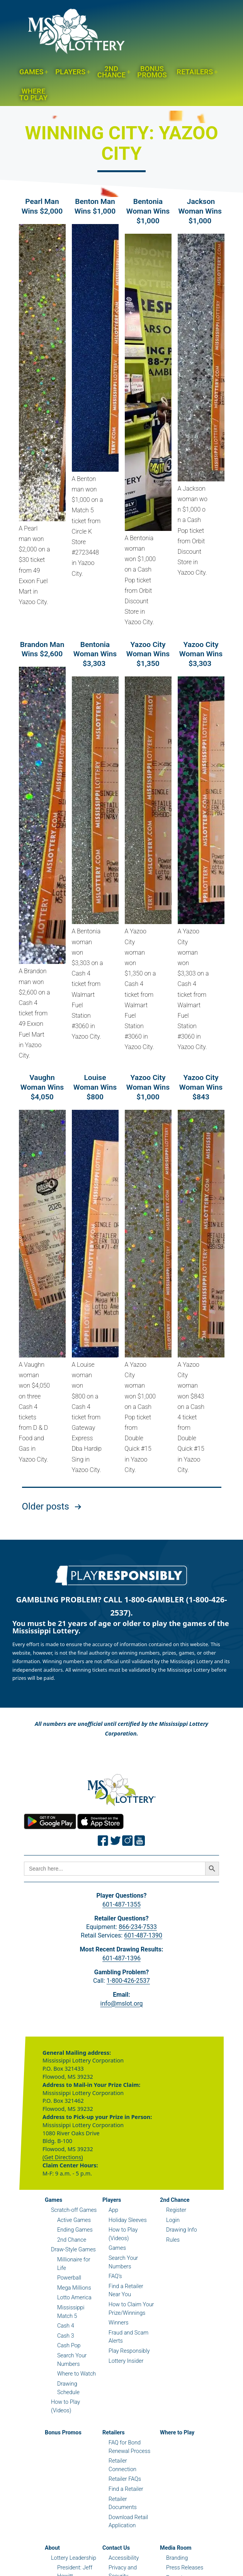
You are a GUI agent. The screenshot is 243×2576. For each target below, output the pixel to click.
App (113, 2210)
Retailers (195, 72)
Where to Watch (76, 2374)
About (52, 2548)
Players (70, 72)
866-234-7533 (138, 1927)
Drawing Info (181, 2230)
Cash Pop (69, 2345)
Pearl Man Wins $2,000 (42, 206)
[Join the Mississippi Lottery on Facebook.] (103, 1840)
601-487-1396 (121, 1958)
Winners (119, 2322)
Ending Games (75, 2230)
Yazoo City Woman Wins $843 (201, 1087)
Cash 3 (65, 2336)
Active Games (74, 2220)
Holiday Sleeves (128, 2220)
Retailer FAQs (125, 2479)
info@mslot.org (121, 2003)
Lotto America (74, 2297)
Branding (177, 2558)
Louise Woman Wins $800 (95, 1087)
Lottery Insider (126, 2361)
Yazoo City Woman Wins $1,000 (148, 1087)
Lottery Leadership (73, 2558)
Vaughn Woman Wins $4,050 (42, 1087)
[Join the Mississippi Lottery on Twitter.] (115, 1840)
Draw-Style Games (73, 2249)
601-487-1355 (121, 1904)
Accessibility (124, 2558)
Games (31, 72)
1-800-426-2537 (128, 1980)
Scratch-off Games (74, 2210)
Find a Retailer (126, 2489)
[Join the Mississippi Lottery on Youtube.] (139, 1840)
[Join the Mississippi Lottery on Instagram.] (127, 1840)
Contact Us (116, 2548)
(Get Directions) (62, 2157)
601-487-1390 (143, 1935)
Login (173, 2220)
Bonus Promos (152, 72)
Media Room (176, 2548)
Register (176, 2210)
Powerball (69, 2278)
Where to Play (33, 94)
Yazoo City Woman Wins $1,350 (148, 654)
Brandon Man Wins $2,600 (42, 649)
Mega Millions (74, 2288)
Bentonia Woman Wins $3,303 (95, 654)
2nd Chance (111, 72)
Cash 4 (65, 2326)
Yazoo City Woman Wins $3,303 (201, 654)
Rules (173, 2240)
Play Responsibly (129, 2351)
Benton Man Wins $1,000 (95, 206)
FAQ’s (115, 2276)
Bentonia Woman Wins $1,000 (148, 211)
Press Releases (184, 2567)
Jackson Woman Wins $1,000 (200, 211)
